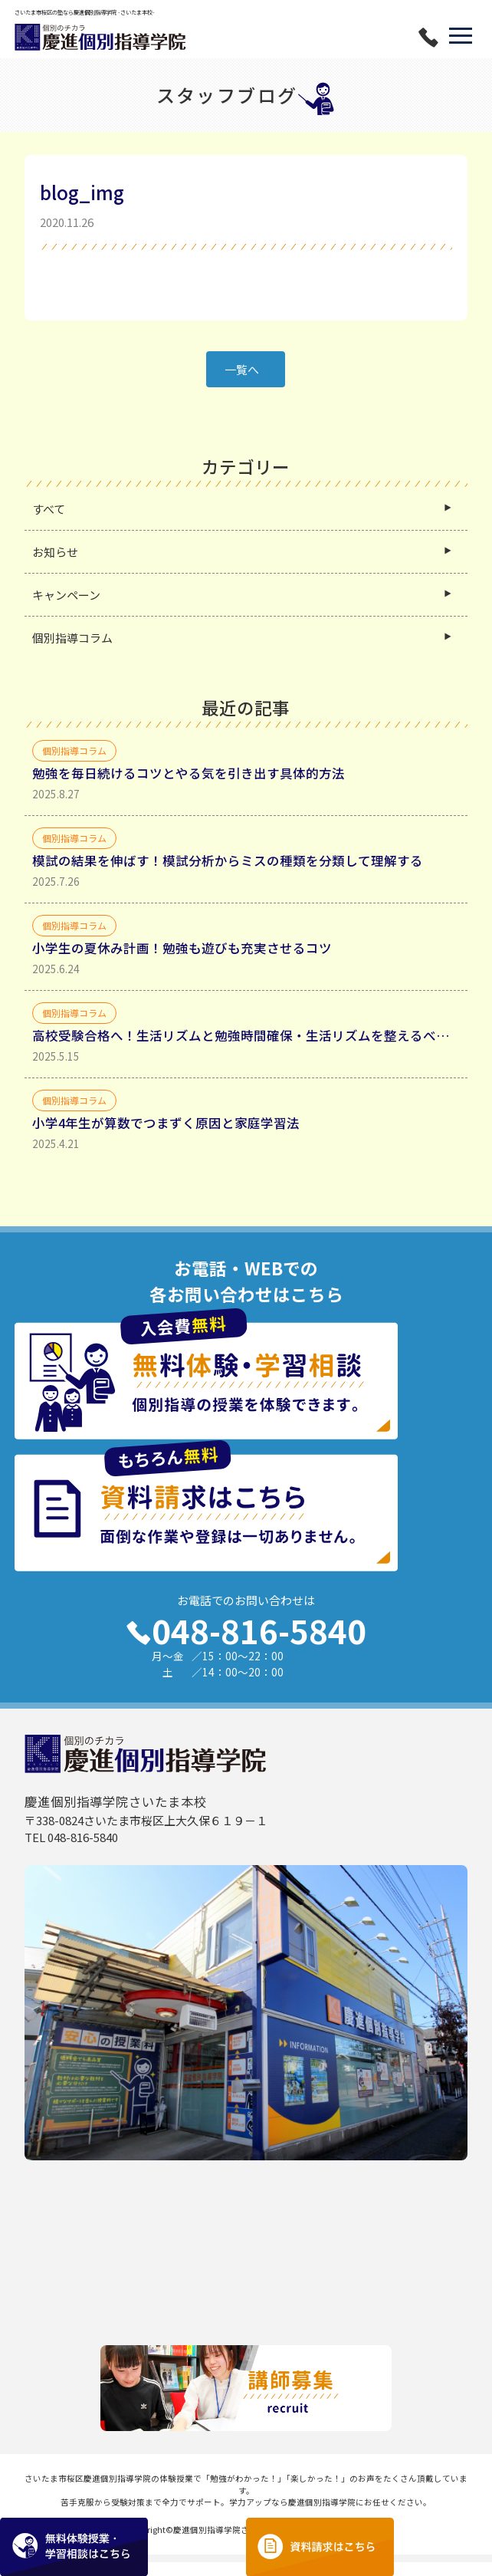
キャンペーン (66, 608)
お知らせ (55, 566)
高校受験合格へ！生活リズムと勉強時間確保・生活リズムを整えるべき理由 (246, 1049)
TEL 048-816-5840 (71, 1851)
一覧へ (242, 383)
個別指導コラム (72, 651)
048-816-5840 (246, 1644)
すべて (48, 523)
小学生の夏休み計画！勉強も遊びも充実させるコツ (182, 961)
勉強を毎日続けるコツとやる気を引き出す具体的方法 (188, 787)
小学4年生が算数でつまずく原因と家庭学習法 (166, 1136)
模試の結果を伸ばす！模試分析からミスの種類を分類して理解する (227, 874)
